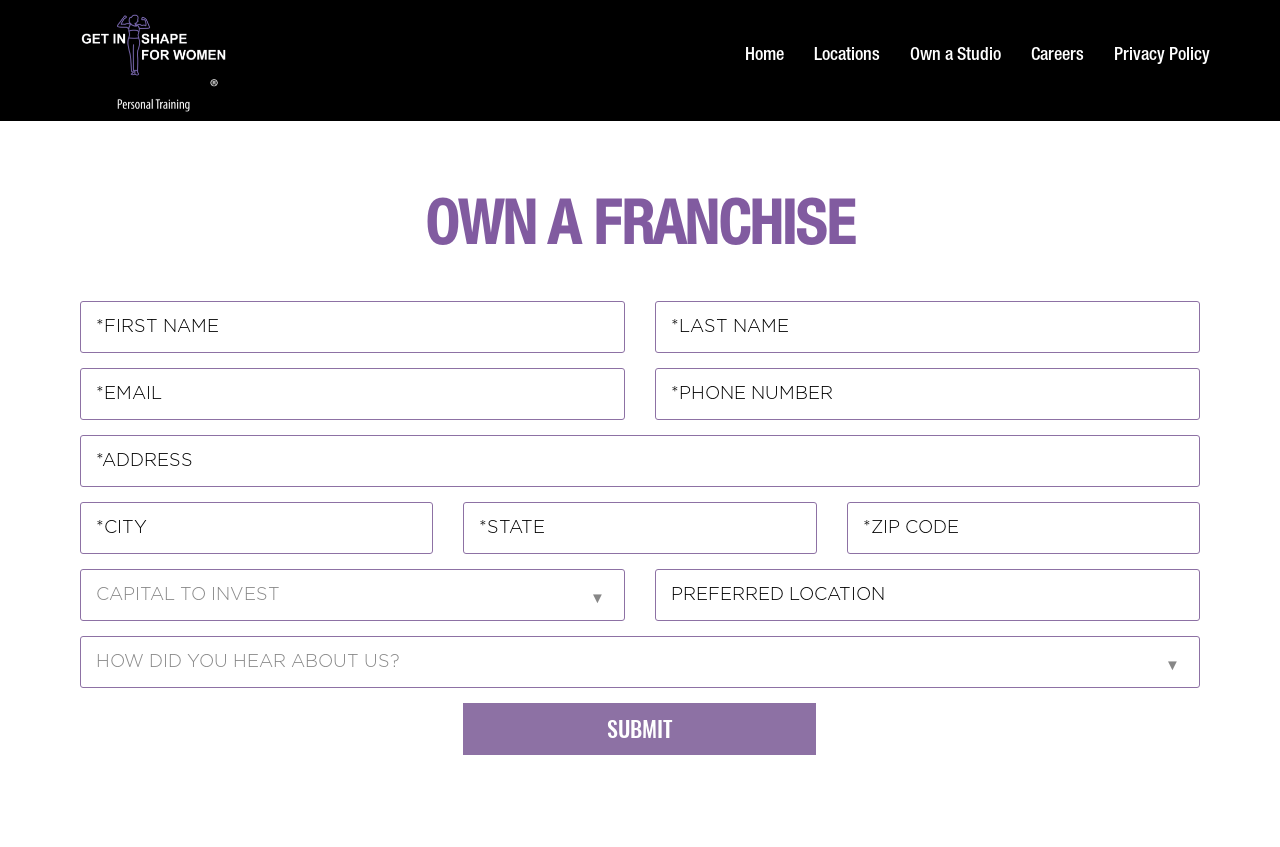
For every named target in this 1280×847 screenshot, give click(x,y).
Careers (1057, 56)
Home (764, 56)
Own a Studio (955, 56)
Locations (847, 56)
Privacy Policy (1162, 56)
